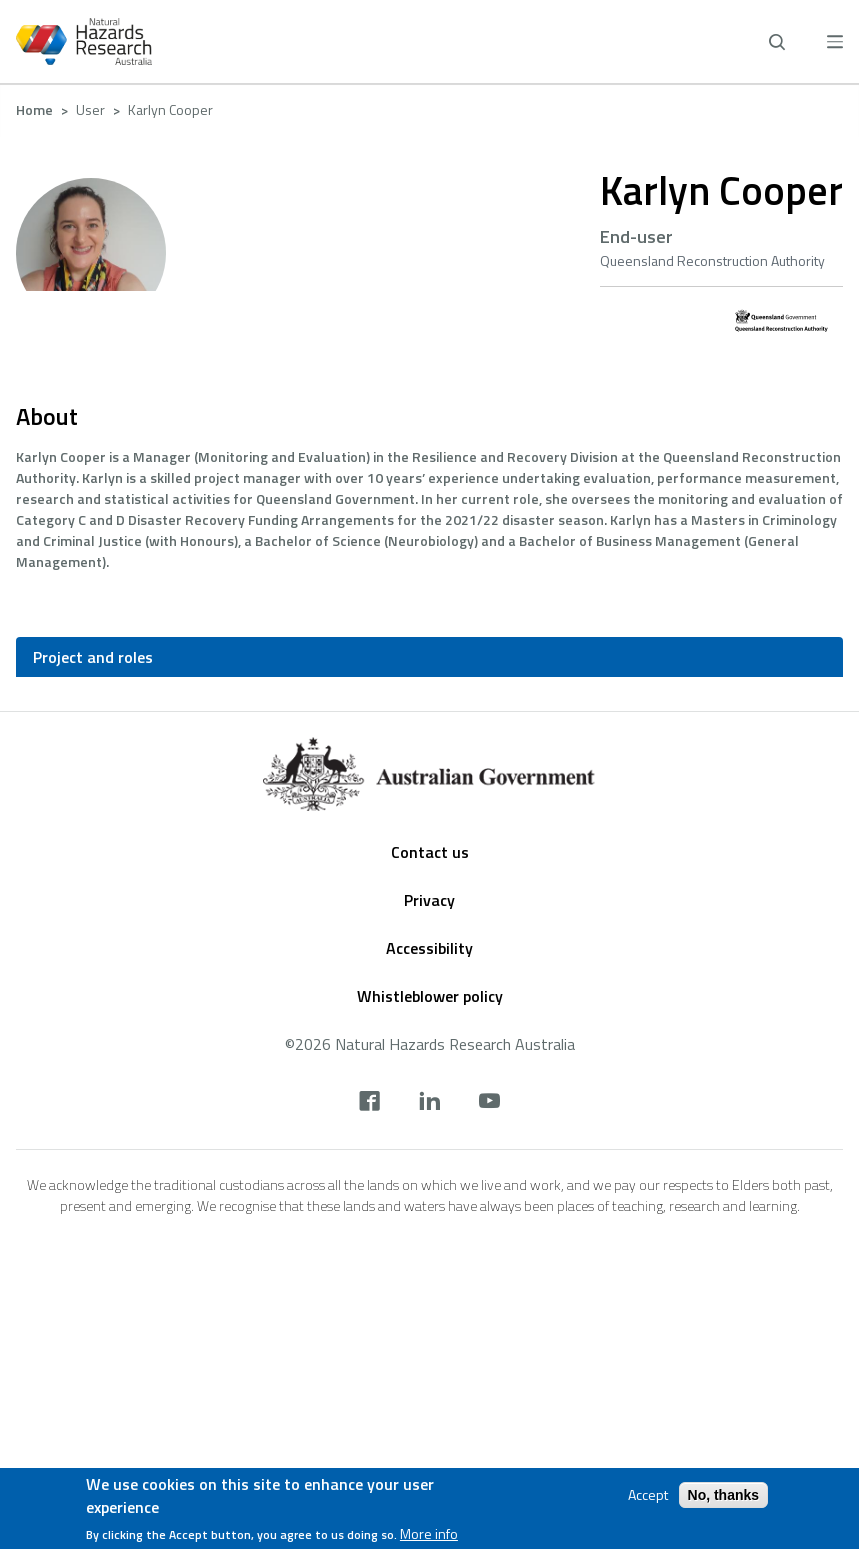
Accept (648, 1495)
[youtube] (489, 1103)
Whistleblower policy (430, 996)
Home (34, 109)
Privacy (429, 900)
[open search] (777, 42)
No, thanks (724, 1495)
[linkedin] (429, 1103)
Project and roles (93, 657)
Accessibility (429, 948)
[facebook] (369, 1103)
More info (429, 1534)
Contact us (430, 852)
